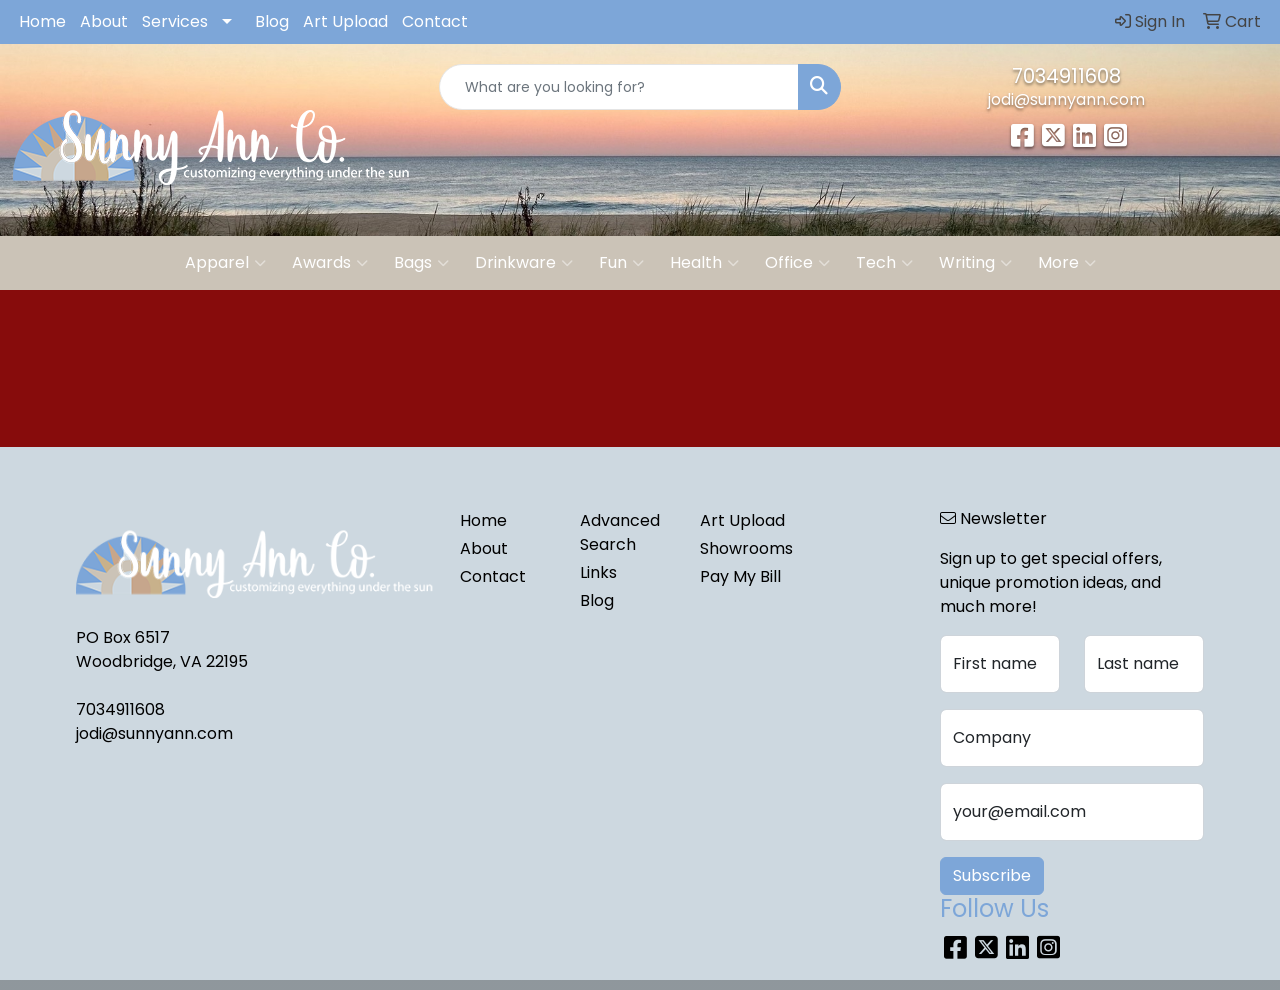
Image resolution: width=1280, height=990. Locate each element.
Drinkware (524, 263)
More (1067, 263)
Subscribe (992, 875)
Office (797, 263)
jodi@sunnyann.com (1066, 99)
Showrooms (746, 548)
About (104, 21)
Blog (272, 21)
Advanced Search (620, 532)
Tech (884, 263)
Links (598, 572)
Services (175, 21)
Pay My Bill (740, 576)
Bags (421, 263)
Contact (435, 21)
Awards (330, 263)
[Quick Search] (619, 87)
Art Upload (345, 21)
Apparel (225, 263)
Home (42, 21)
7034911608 (1066, 76)
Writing (975, 263)
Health (704, 263)
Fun (621, 263)
